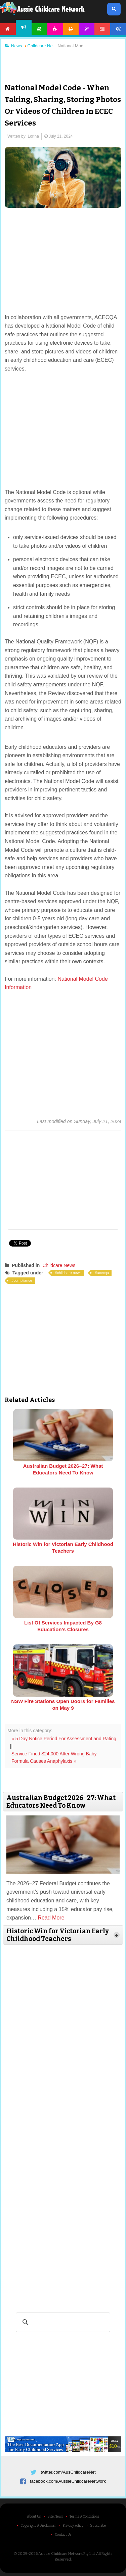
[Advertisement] (63, 61)
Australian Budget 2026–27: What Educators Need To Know (63, 1469)
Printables (71, 29)
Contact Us (63, 2535)
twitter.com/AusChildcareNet (68, 2472)
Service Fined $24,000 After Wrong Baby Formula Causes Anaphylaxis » (53, 1757)
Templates (86, 29)
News (24, 27)
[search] (62, 2322)
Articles (39, 29)
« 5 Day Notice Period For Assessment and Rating (63, 1738)
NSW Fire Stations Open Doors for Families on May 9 (63, 1704)
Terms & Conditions (84, 2517)
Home (8, 29)
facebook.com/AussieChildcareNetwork (68, 2481)
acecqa (103, 1273)
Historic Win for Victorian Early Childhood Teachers (63, 1547)
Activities (55, 29)
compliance (22, 1280)
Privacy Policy (73, 2526)
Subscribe (98, 2526)
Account (118, 29)
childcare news (69, 1273)
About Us (34, 2517)
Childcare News (58, 1265)
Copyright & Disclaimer (38, 2526)
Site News (55, 2517)
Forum (102, 29)
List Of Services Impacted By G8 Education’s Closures (63, 1626)
